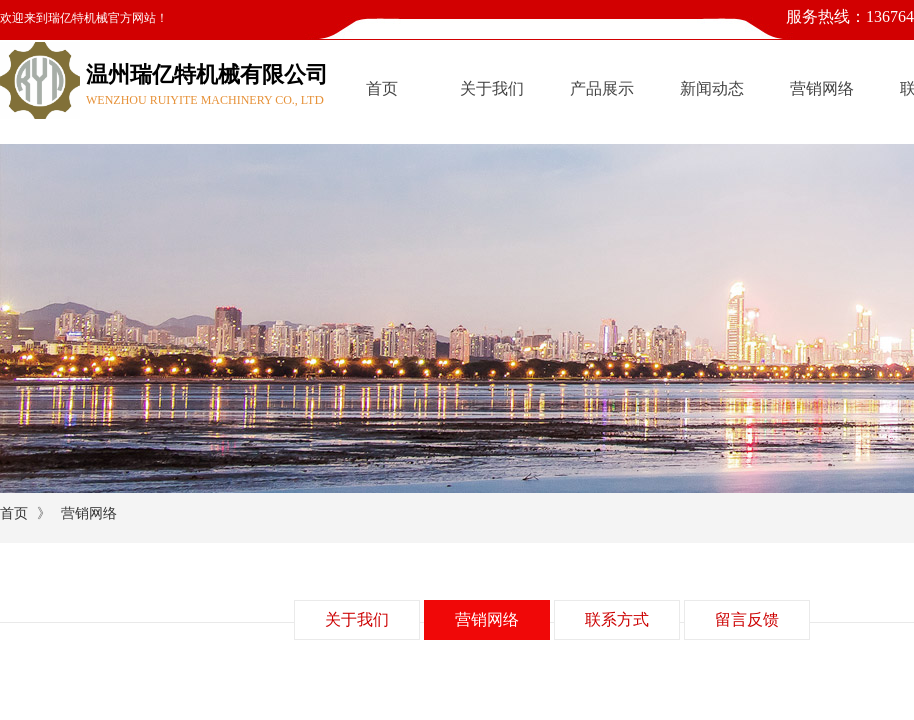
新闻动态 (712, 88)
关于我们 (492, 88)
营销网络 (822, 88)
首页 (382, 88)
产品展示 (602, 88)
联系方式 (617, 619)
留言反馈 (747, 619)
